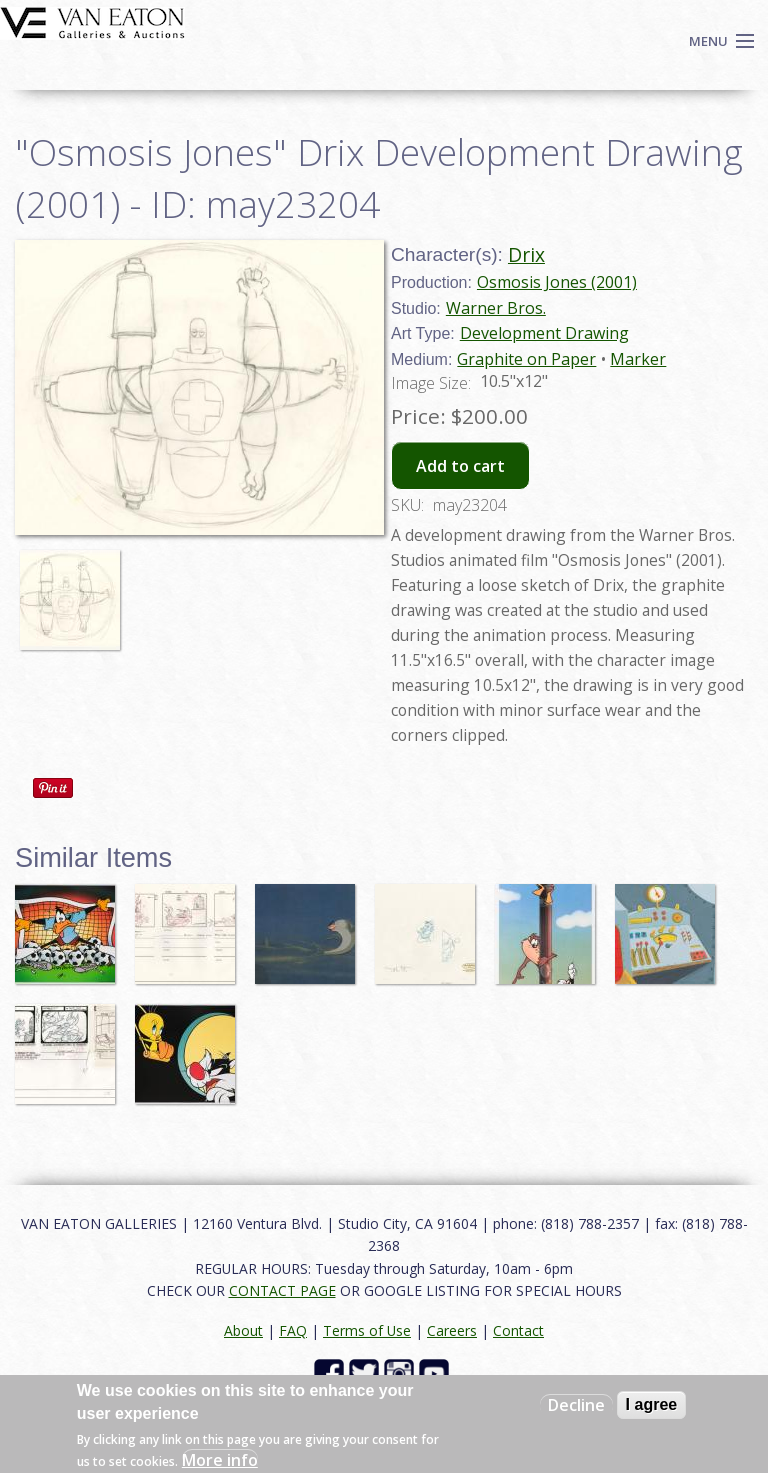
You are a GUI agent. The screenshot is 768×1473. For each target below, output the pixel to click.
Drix (526, 254)
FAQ (293, 1330)
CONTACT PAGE (282, 1290)
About (243, 1330)
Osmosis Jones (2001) (557, 282)
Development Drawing (544, 333)
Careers (452, 1330)
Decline (576, 1405)
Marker (638, 359)
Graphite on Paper (526, 359)
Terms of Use (367, 1330)
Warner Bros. (496, 308)
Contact (518, 1330)
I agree (652, 1404)
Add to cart (460, 466)
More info (220, 1460)
